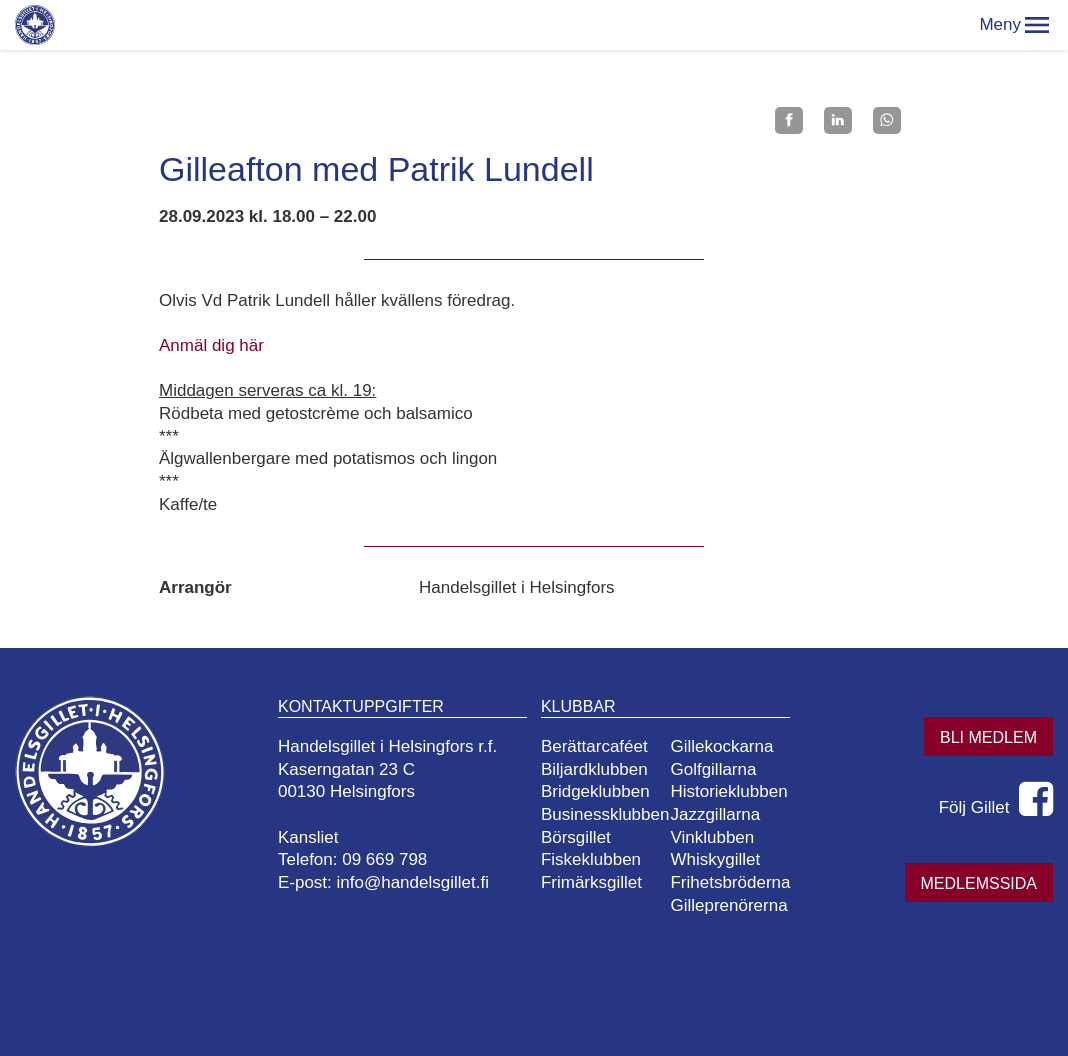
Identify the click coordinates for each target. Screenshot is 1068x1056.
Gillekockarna (721, 746)
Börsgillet (576, 837)
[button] (1037, 25)
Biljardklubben (594, 769)
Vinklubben (712, 837)
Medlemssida (979, 883)
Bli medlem (988, 737)
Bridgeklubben (595, 791)
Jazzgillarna (715, 814)
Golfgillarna (713, 769)
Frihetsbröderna (730, 882)
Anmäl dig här (211, 345)
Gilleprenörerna (728, 905)
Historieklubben (728, 791)
